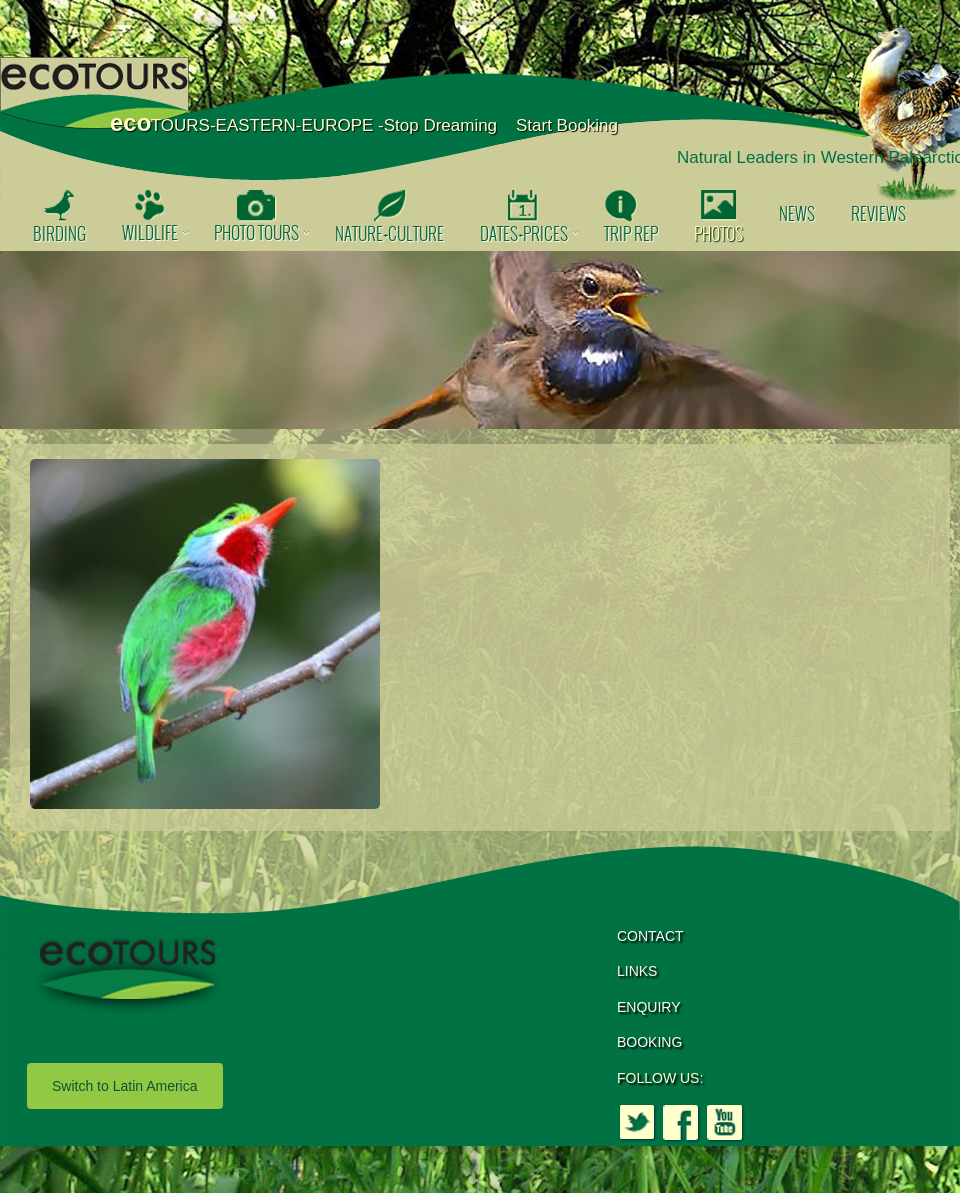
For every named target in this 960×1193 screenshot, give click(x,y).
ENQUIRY (649, 1007)
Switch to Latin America (125, 1086)
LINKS (637, 971)
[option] (480, 340)
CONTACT (650, 936)
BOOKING (649, 1042)
